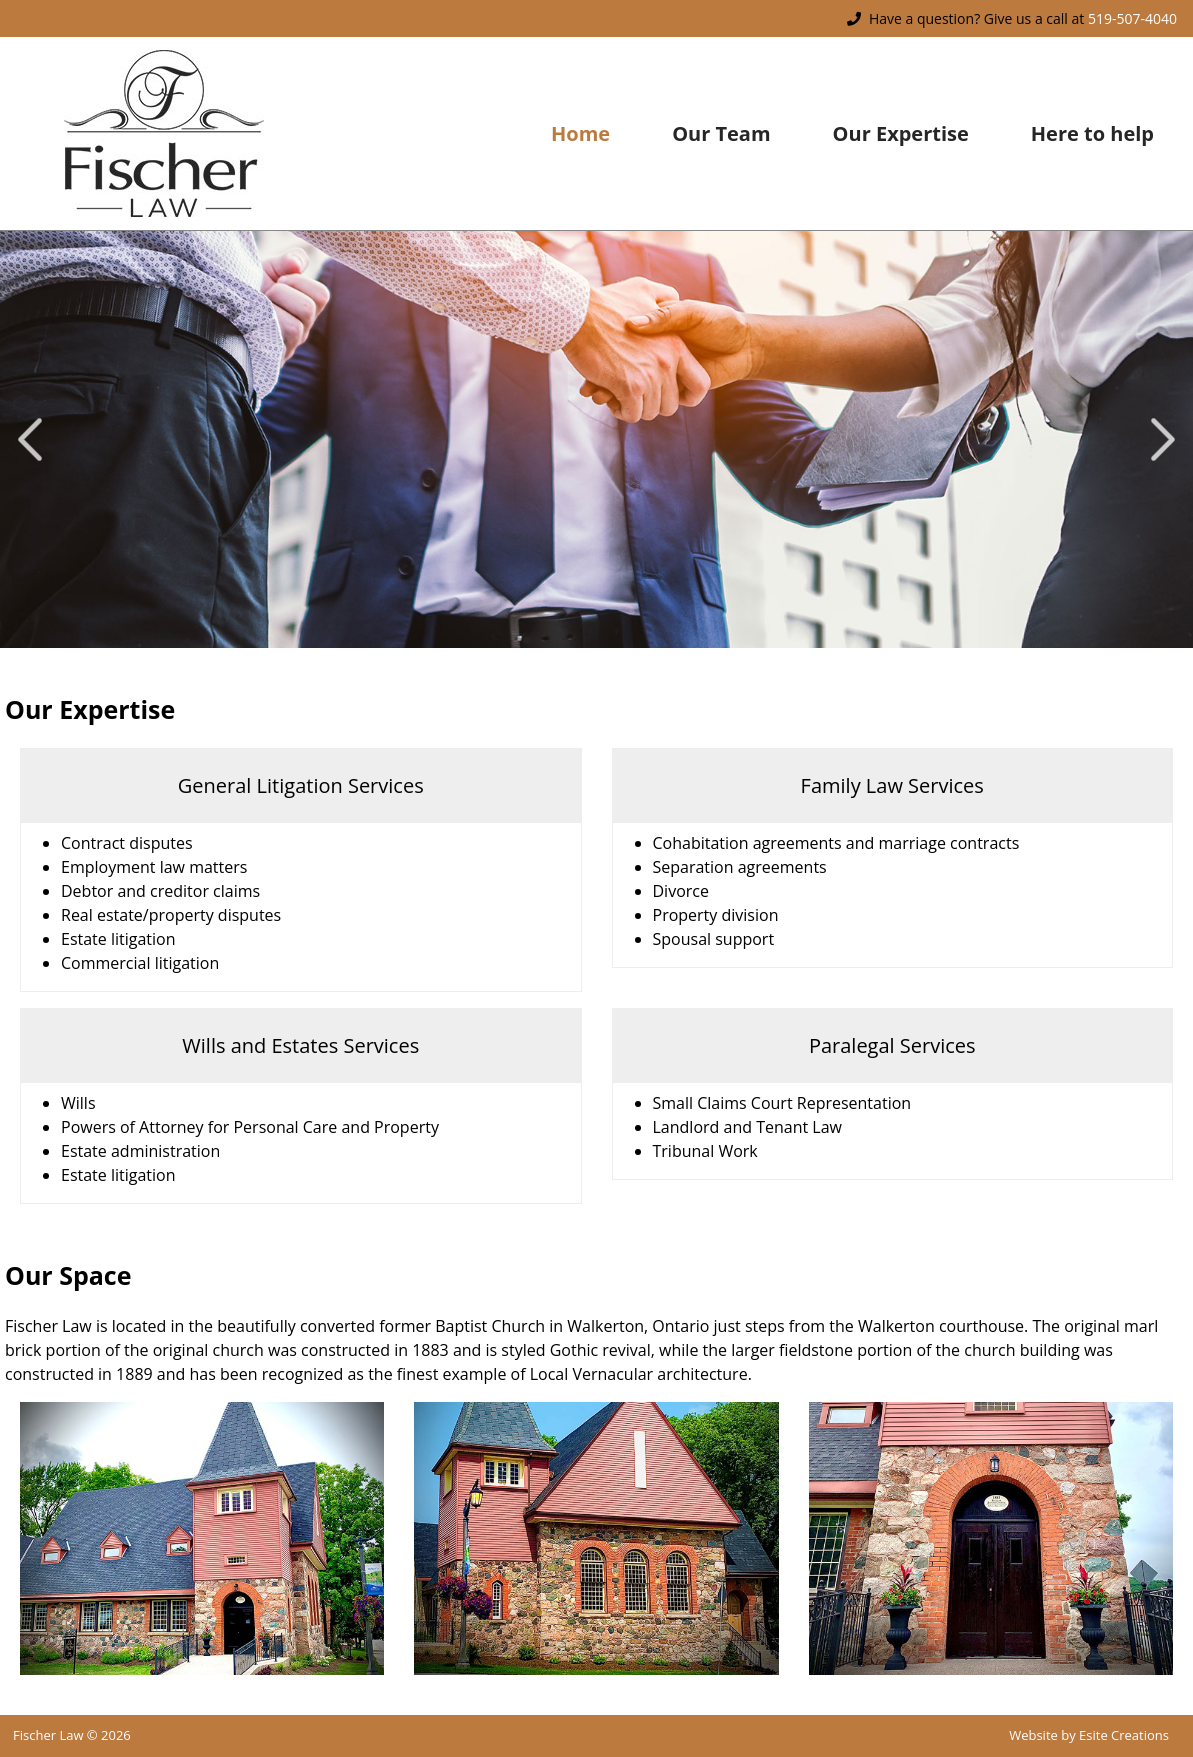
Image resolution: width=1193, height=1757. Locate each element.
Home (580, 133)
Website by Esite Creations (1089, 1735)
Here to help (1092, 133)
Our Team (721, 133)
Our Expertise (901, 133)
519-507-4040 (1132, 18)
